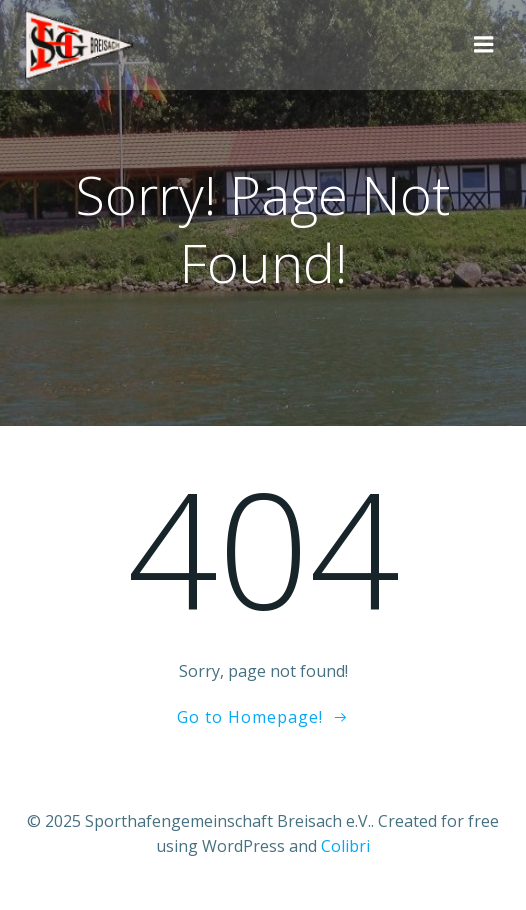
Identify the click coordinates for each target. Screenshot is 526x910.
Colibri (345, 846)
